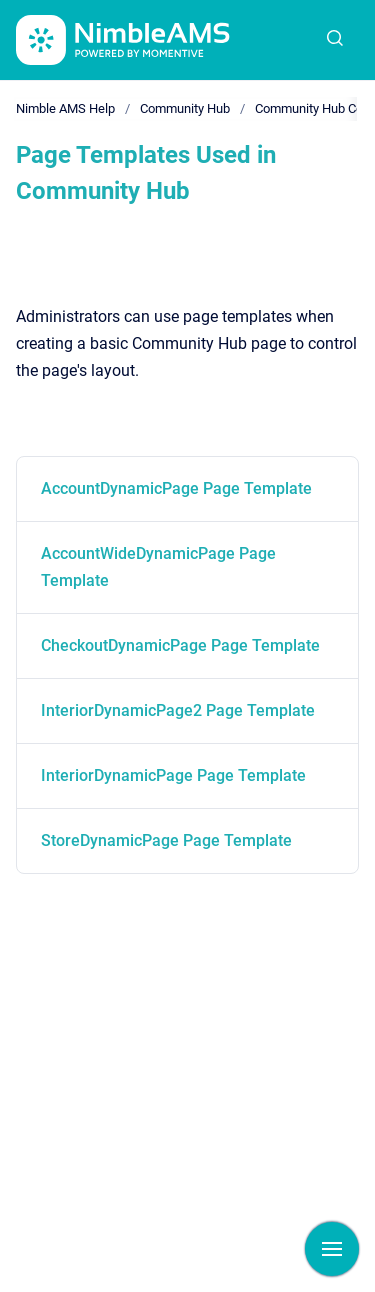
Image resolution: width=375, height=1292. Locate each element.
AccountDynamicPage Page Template (176, 488)
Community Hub (185, 108)
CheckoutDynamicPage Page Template (180, 645)
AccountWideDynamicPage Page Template (158, 567)
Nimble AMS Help (65, 108)
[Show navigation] (332, 1249)
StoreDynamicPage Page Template (166, 840)
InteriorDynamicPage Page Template (173, 775)
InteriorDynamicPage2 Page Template (178, 710)
